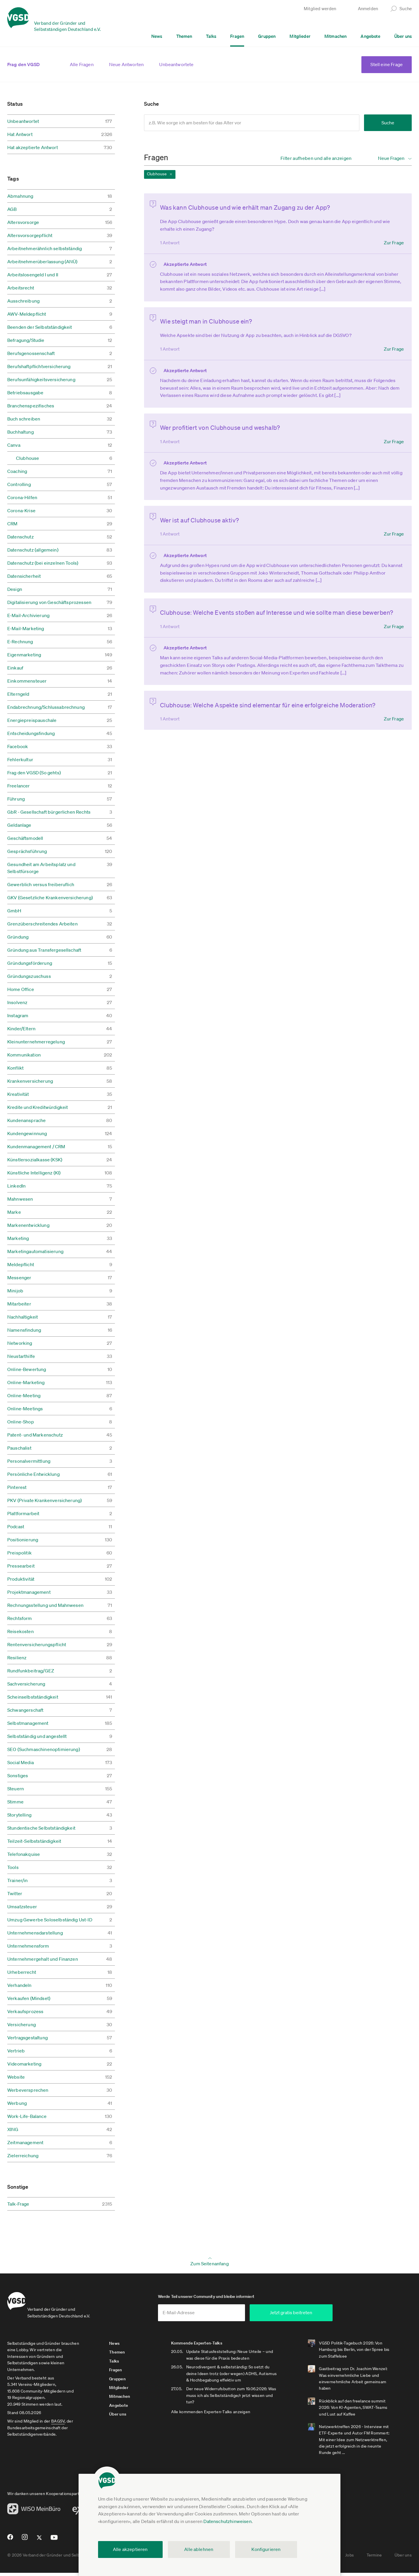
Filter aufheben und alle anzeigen (316, 158)
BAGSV (58, 2424)
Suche (387, 123)
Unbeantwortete (176, 64)
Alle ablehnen (198, 2549)
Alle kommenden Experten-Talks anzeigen (218, 2415)
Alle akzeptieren (130, 2549)
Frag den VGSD (23, 64)
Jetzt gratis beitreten (319, 2316)
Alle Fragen (82, 64)
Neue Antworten (126, 64)
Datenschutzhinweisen (227, 2521)
